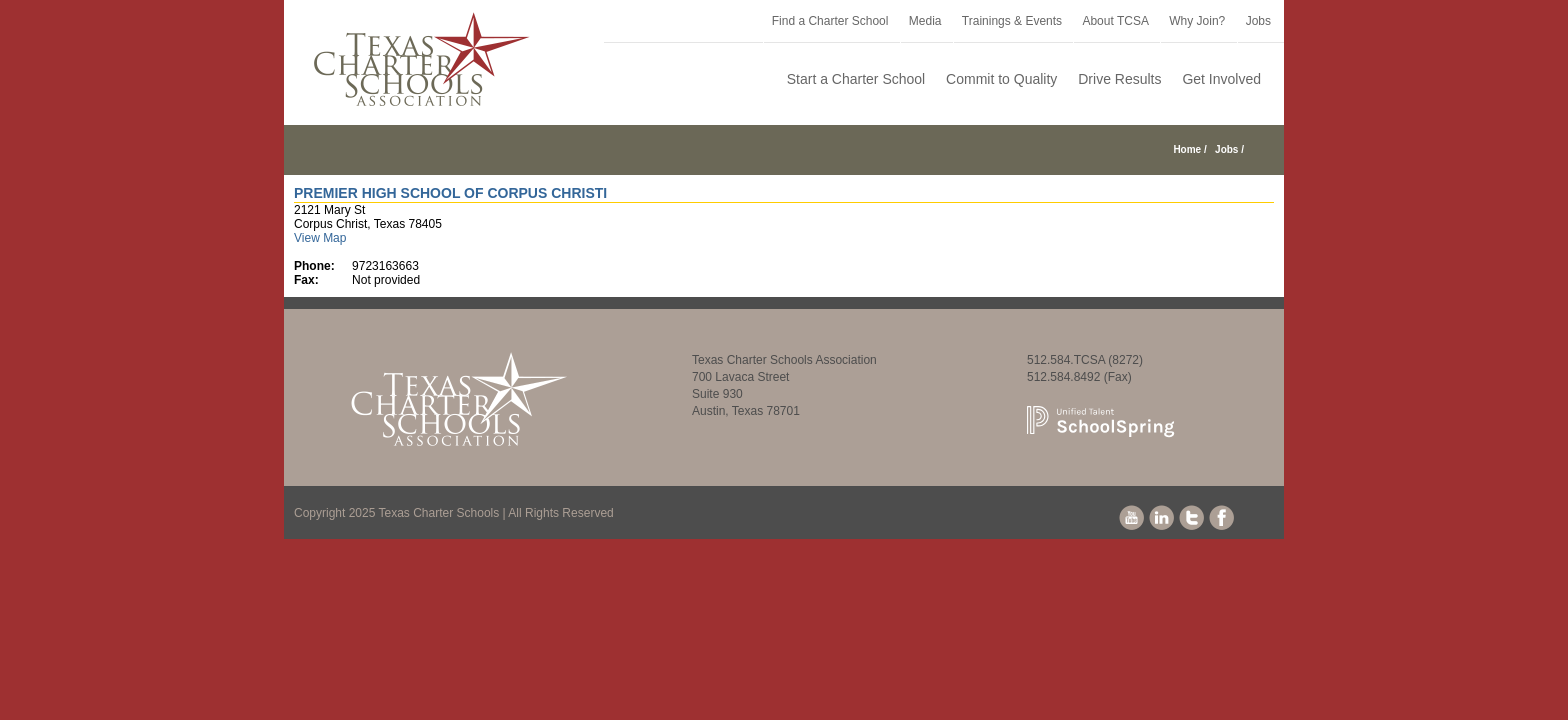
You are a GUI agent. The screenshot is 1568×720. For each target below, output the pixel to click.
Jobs (1258, 21)
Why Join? (1197, 21)
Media (925, 21)
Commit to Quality (1001, 79)
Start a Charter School (856, 79)
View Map (320, 238)
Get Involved (1221, 79)
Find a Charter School (830, 21)
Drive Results (1119, 79)
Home (1187, 149)
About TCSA (1115, 21)
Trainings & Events (1012, 21)
